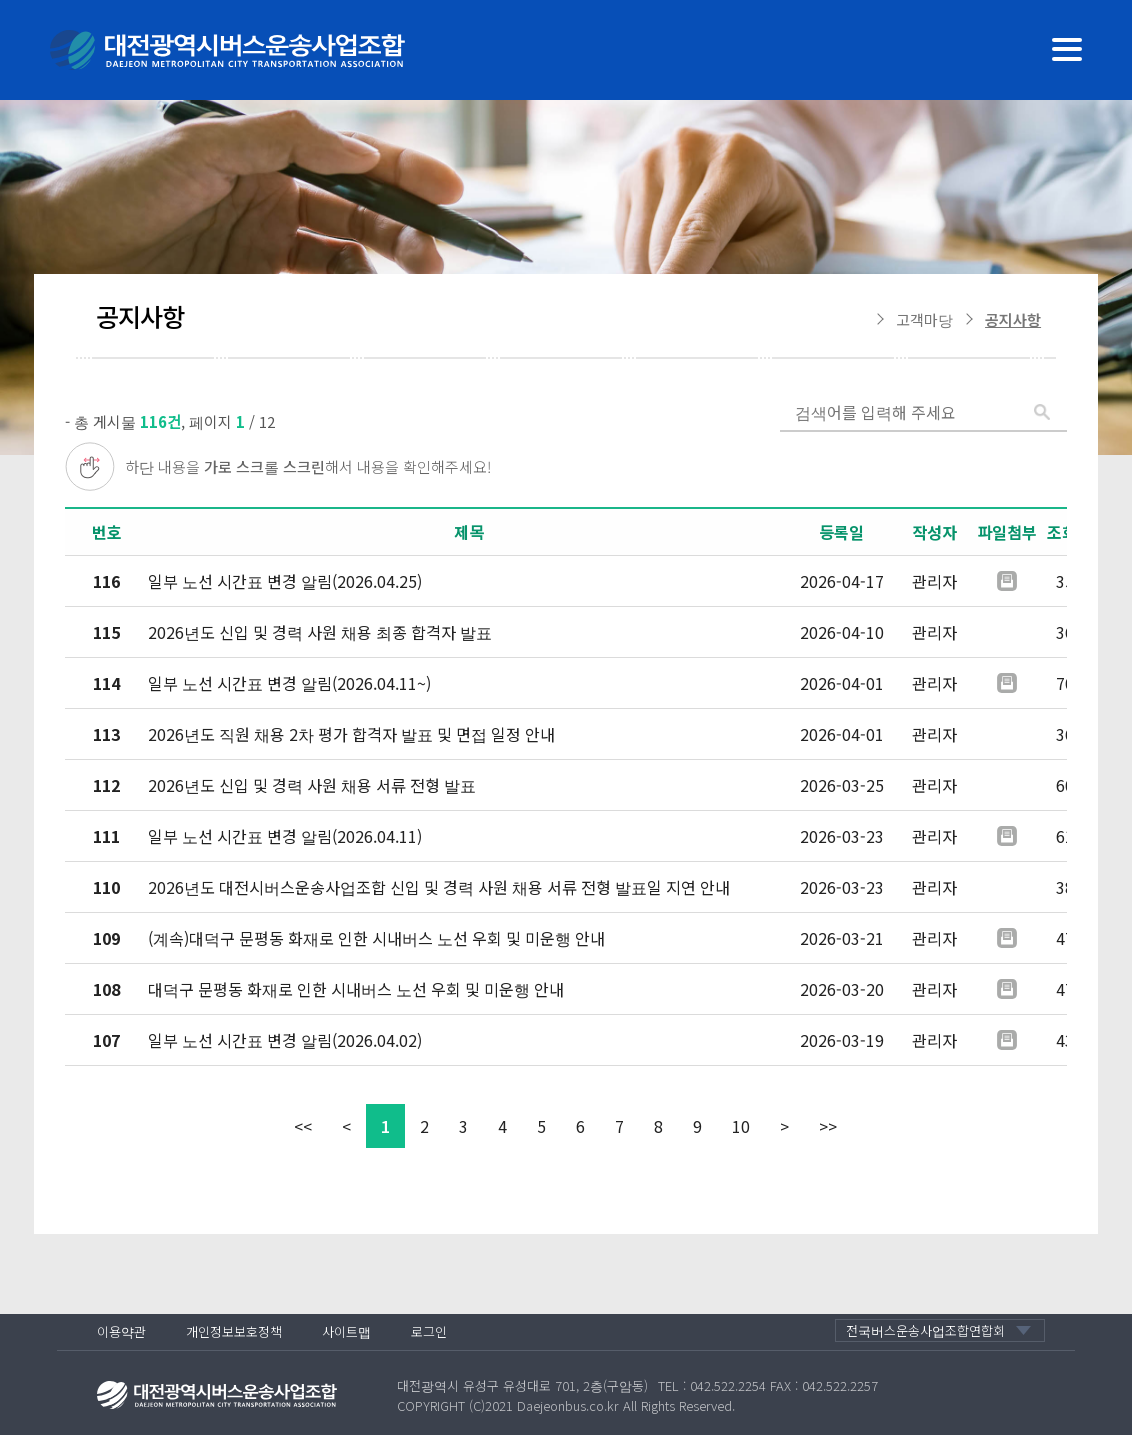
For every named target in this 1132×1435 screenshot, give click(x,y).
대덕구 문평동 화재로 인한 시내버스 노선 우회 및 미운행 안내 (356, 989)
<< (303, 1126)
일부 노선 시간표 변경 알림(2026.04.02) (285, 1040)
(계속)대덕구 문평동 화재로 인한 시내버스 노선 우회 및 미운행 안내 (376, 938)
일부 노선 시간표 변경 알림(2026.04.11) (285, 836)
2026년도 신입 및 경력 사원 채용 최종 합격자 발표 (320, 632)
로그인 (429, 1331)
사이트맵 (346, 1331)
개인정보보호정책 (234, 1331)
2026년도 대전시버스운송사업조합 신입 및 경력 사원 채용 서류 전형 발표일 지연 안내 (439, 887)
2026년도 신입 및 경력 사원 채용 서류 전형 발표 (312, 785)
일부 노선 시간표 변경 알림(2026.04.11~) (289, 683)
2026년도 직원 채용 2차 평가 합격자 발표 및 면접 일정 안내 (351, 734)
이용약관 (121, 1331)
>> (828, 1126)
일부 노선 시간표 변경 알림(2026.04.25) (285, 581)
